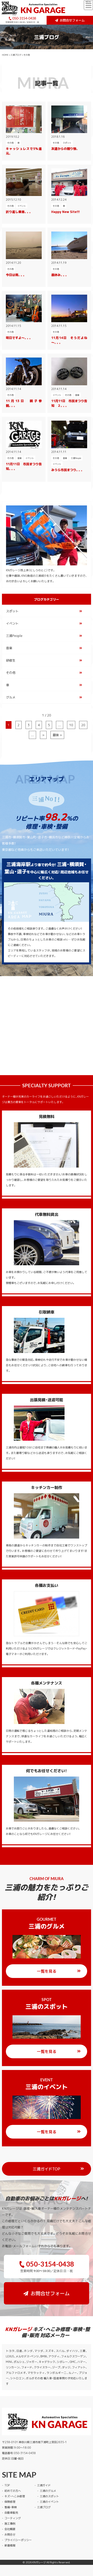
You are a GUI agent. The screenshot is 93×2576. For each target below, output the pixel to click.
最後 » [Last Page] (57, 734)
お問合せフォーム (70, 20)
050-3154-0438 (22, 19)
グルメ (10, 697)
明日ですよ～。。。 (19, 337)
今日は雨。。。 (15, 274)
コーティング (12, 2518)
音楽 (77, 395)
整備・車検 (10, 2507)
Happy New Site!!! (65, 211)
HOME (5, 54)
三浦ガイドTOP (58, 2169)
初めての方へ (12, 2491)
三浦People (76, 458)
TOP (7, 2485)
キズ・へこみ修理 (14, 2496)
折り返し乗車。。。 (19, 211)
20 (83, 724)
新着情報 (9, 2545)
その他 (10, 142)
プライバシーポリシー (18, 2540)
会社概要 (9, 2529)
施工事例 (9, 2523)
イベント (21, 205)
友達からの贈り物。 (65, 148)
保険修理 (9, 2502)
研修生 (10, 660)
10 (71, 724)
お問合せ (9, 2534)
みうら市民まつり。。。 (67, 469)
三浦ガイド (44, 2485)
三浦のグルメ (48, 2491)
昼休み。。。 (59, 274)
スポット (67, 142)
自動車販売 (11, 2512)
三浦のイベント (49, 2502)
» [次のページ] (43, 734)
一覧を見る (59, 1971)
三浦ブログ (16, 54)
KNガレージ (39, 2562)
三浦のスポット (49, 2496)
